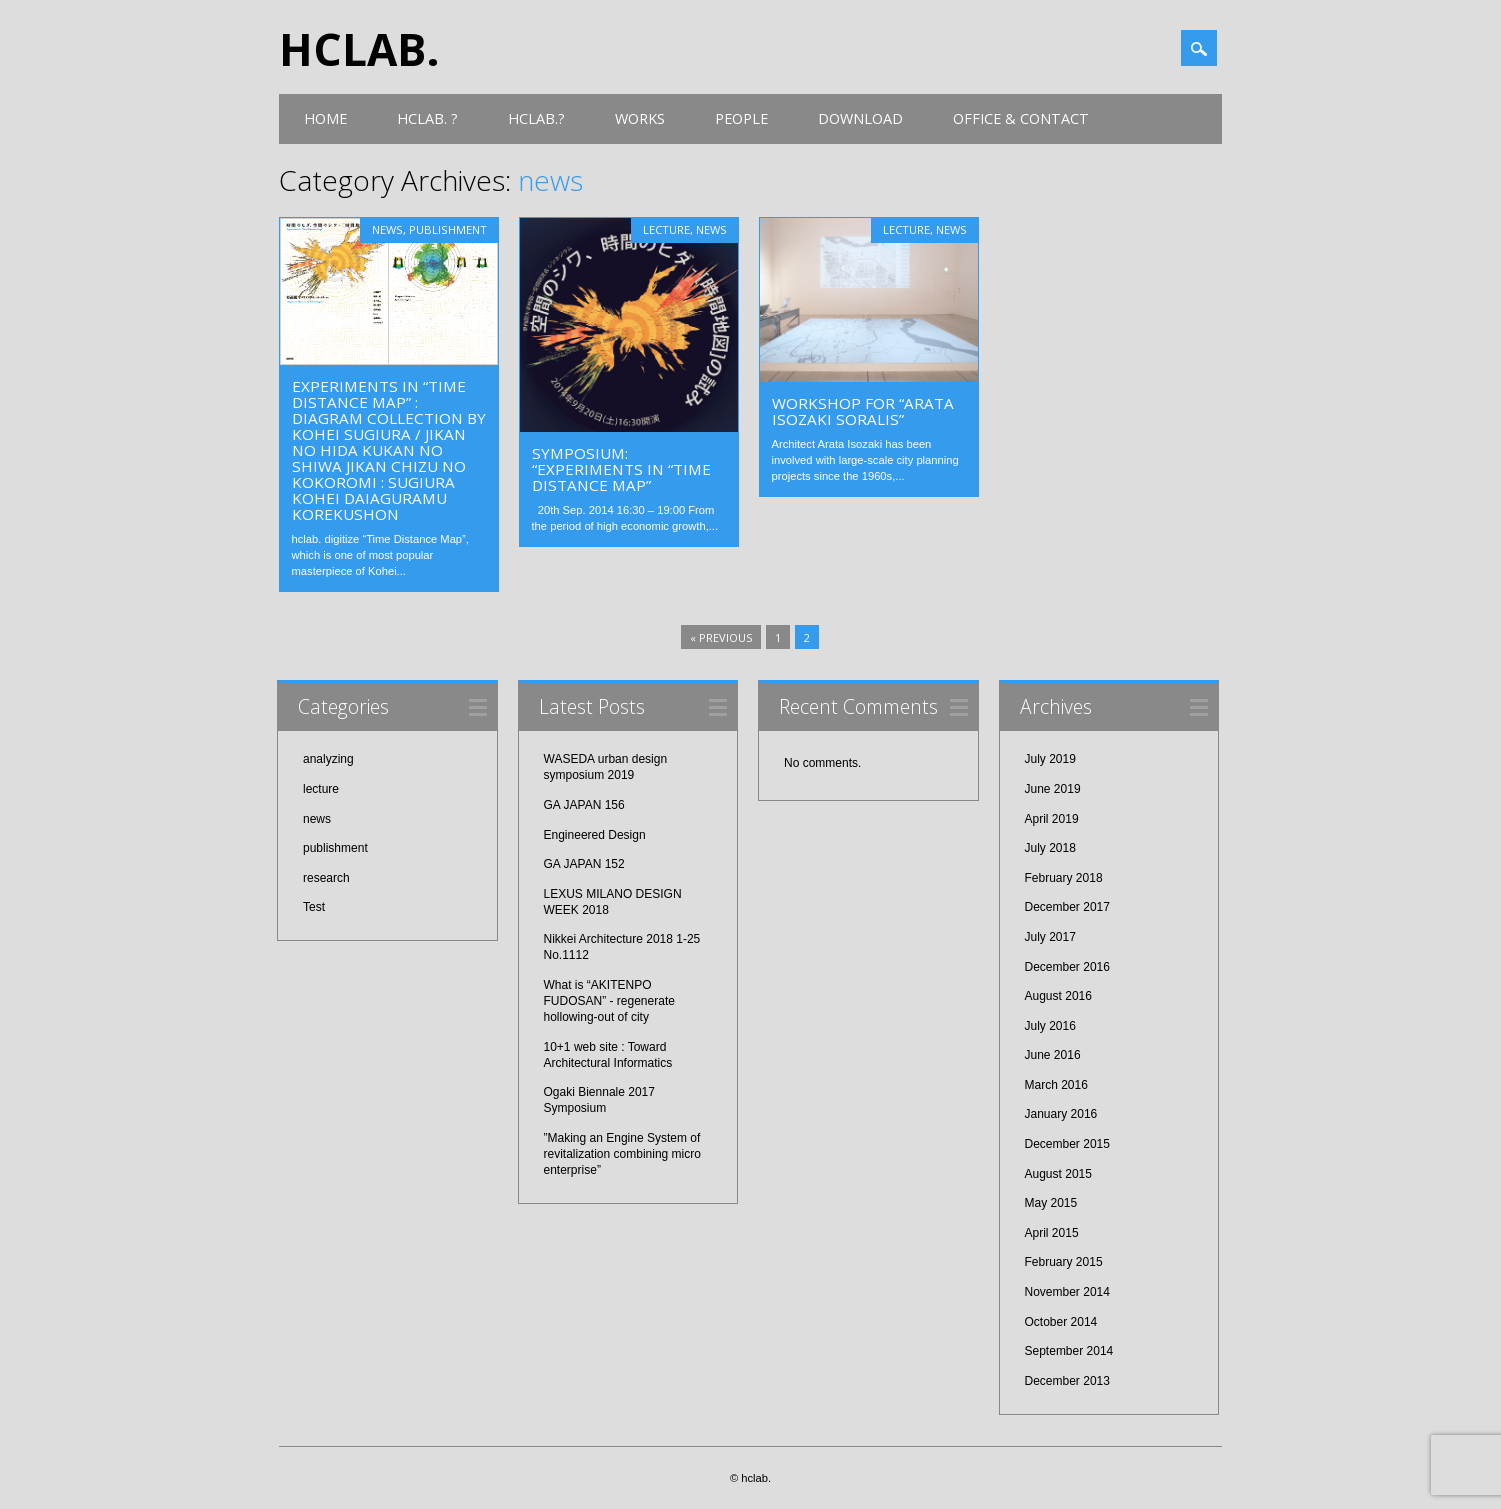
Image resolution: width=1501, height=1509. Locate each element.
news (387, 229)
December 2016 (1067, 967)
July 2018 (1050, 848)
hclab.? (536, 118)
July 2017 (1050, 937)
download (860, 118)
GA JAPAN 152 (584, 864)
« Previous (721, 637)
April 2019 (1052, 819)
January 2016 (1061, 1114)
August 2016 (1058, 996)
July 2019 (1050, 759)
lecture (666, 229)
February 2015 (1064, 1262)
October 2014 (1061, 1322)
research (326, 878)
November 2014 (1067, 1292)
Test (314, 907)
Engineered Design (595, 835)
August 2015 (1058, 1174)
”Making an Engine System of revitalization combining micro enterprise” (622, 1154)
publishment (448, 229)
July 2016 (1050, 1026)
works (640, 118)
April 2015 (1052, 1233)
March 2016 (1056, 1085)
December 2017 (1067, 907)
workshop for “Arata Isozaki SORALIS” (863, 411)
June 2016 (1053, 1055)
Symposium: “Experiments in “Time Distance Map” (621, 469)
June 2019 (1053, 789)
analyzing (328, 759)
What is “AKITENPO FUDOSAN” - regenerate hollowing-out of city (609, 1001)
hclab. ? (427, 118)
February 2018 (1064, 878)
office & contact (1021, 118)
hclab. (359, 49)
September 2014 (1069, 1351)
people (741, 118)
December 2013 (1067, 1381)
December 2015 (1067, 1144)
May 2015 (1051, 1203)
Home (325, 118)
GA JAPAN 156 (584, 805)
